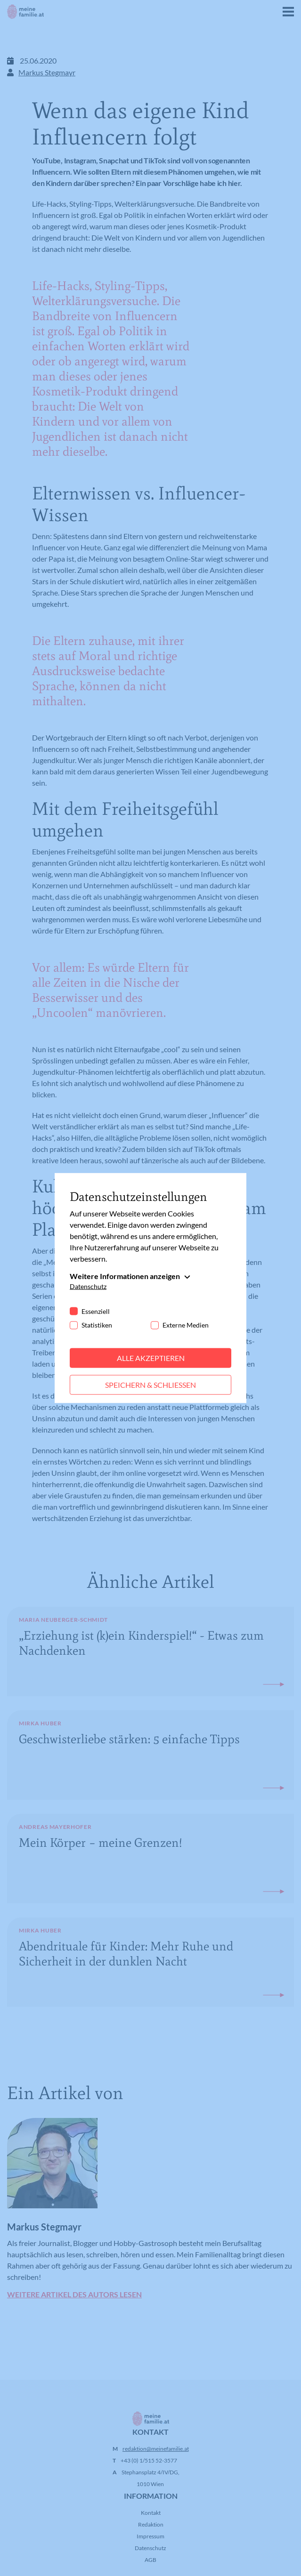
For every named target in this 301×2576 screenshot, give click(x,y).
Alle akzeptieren (151, 1357)
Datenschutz (88, 1286)
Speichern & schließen (150, 1384)
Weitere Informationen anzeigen (125, 1276)
